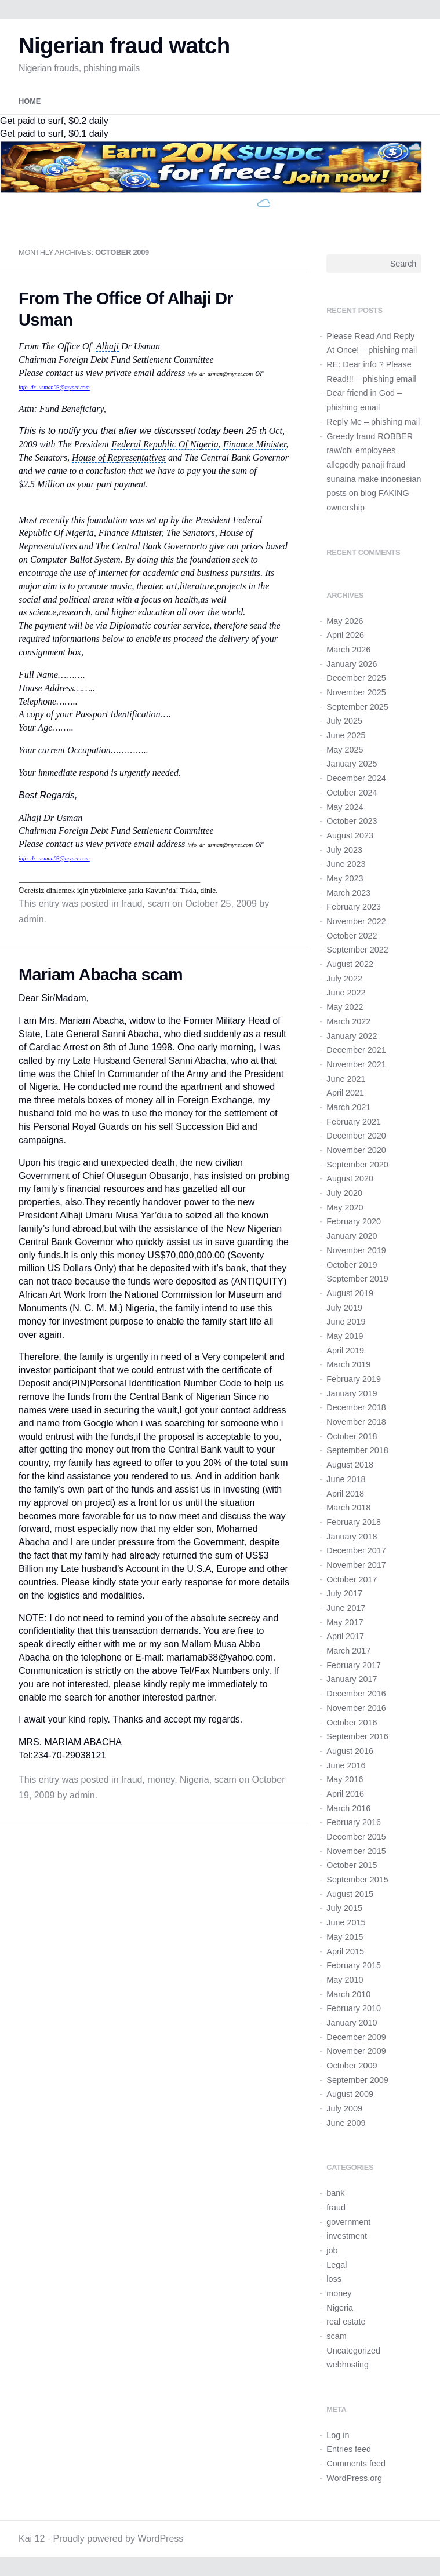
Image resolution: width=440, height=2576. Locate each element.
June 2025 (345, 735)
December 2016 (356, 1693)
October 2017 (351, 1579)
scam (158, 903)
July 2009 (344, 2108)
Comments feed (356, 2463)
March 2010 (348, 1994)
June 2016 (345, 1765)
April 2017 (345, 1636)
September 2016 (357, 1736)
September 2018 (357, 1450)
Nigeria (194, 1780)
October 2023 (351, 821)
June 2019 (345, 1321)
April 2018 (345, 1493)
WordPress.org (354, 2478)
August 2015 (349, 1894)
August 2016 (349, 1751)
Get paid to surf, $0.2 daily (54, 121)
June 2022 (345, 992)
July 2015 (344, 1908)
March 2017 (348, 1650)
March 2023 (348, 892)
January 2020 (351, 1235)
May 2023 (344, 878)
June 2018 (345, 1479)
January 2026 (351, 664)
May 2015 (344, 1937)
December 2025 (356, 678)
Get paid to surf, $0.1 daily (54, 133)
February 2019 (353, 1379)
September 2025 (357, 706)
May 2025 (344, 749)
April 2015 (345, 1951)
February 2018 (353, 1522)
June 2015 (345, 1922)
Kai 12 (32, 2539)
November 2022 (356, 921)
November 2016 (356, 1708)
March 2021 (348, 1107)
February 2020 (353, 1221)
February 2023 (353, 906)
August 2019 (349, 1293)
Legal (336, 2264)
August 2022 (349, 964)
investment (346, 2236)
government (348, 2222)
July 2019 (344, 1307)
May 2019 (344, 1336)
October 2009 (351, 2065)
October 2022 (351, 935)
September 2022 (357, 949)
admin (31, 919)
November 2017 (356, 1565)
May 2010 (344, 1979)
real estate (345, 2321)
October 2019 (351, 1264)
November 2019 (356, 1250)
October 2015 (351, 1865)
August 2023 (349, 835)
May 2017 (344, 1622)
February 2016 (353, 1822)
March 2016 (348, 1808)
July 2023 (344, 850)
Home (30, 101)
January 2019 (351, 1393)
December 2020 (356, 1135)
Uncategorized (353, 2350)
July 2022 (344, 978)
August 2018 (349, 1464)
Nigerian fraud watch (124, 45)
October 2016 (351, 1722)
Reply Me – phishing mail (373, 421)
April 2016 (345, 1793)
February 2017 (353, 1665)
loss (333, 2278)
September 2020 (357, 1164)
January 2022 (351, 1036)
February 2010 (353, 2008)
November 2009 (356, 2051)
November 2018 (356, 1421)
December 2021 (356, 1050)
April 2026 (345, 635)
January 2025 (351, 763)
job (331, 2250)
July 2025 (344, 720)
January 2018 (351, 1536)
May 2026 (344, 621)
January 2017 (351, 1679)
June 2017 (345, 1607)
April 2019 (345, 1350)
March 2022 (348, 1021)
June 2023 (345, 864)
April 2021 (345, 1092)
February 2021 (353, 1121)
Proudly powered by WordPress (118, 2539)
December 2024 (356, 778)
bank (335, 2193)
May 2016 (344, 1779)
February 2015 (353, 1965)
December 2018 (356, 1407)
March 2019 (348, 1364)
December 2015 (356, 1836)
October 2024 (351, 792)
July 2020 (344, 1193)
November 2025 (356, 692)
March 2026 (348, 649)
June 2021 (345, 1078)
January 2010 (351, 2022)
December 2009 (356, 2037)
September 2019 (357, 1278)
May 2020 (344, 1207)
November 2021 (356, 1064)
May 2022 (344, 1007)
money (160, 1780)
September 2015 (357, 1879)
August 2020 (349, 1178)
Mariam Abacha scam (101, 974)
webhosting (347, 2364)
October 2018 (351, 1436)
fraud (131, 903)
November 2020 (356, 1150)
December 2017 (356, 1550)
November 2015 (356, 1851)
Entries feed (348, 2449)
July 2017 (344, 1593)
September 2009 (357, 2080)
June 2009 (345, 2123)
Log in (337, 2435)
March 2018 (348, 1507)
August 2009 (349, 2094)
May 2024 (344, 807)
